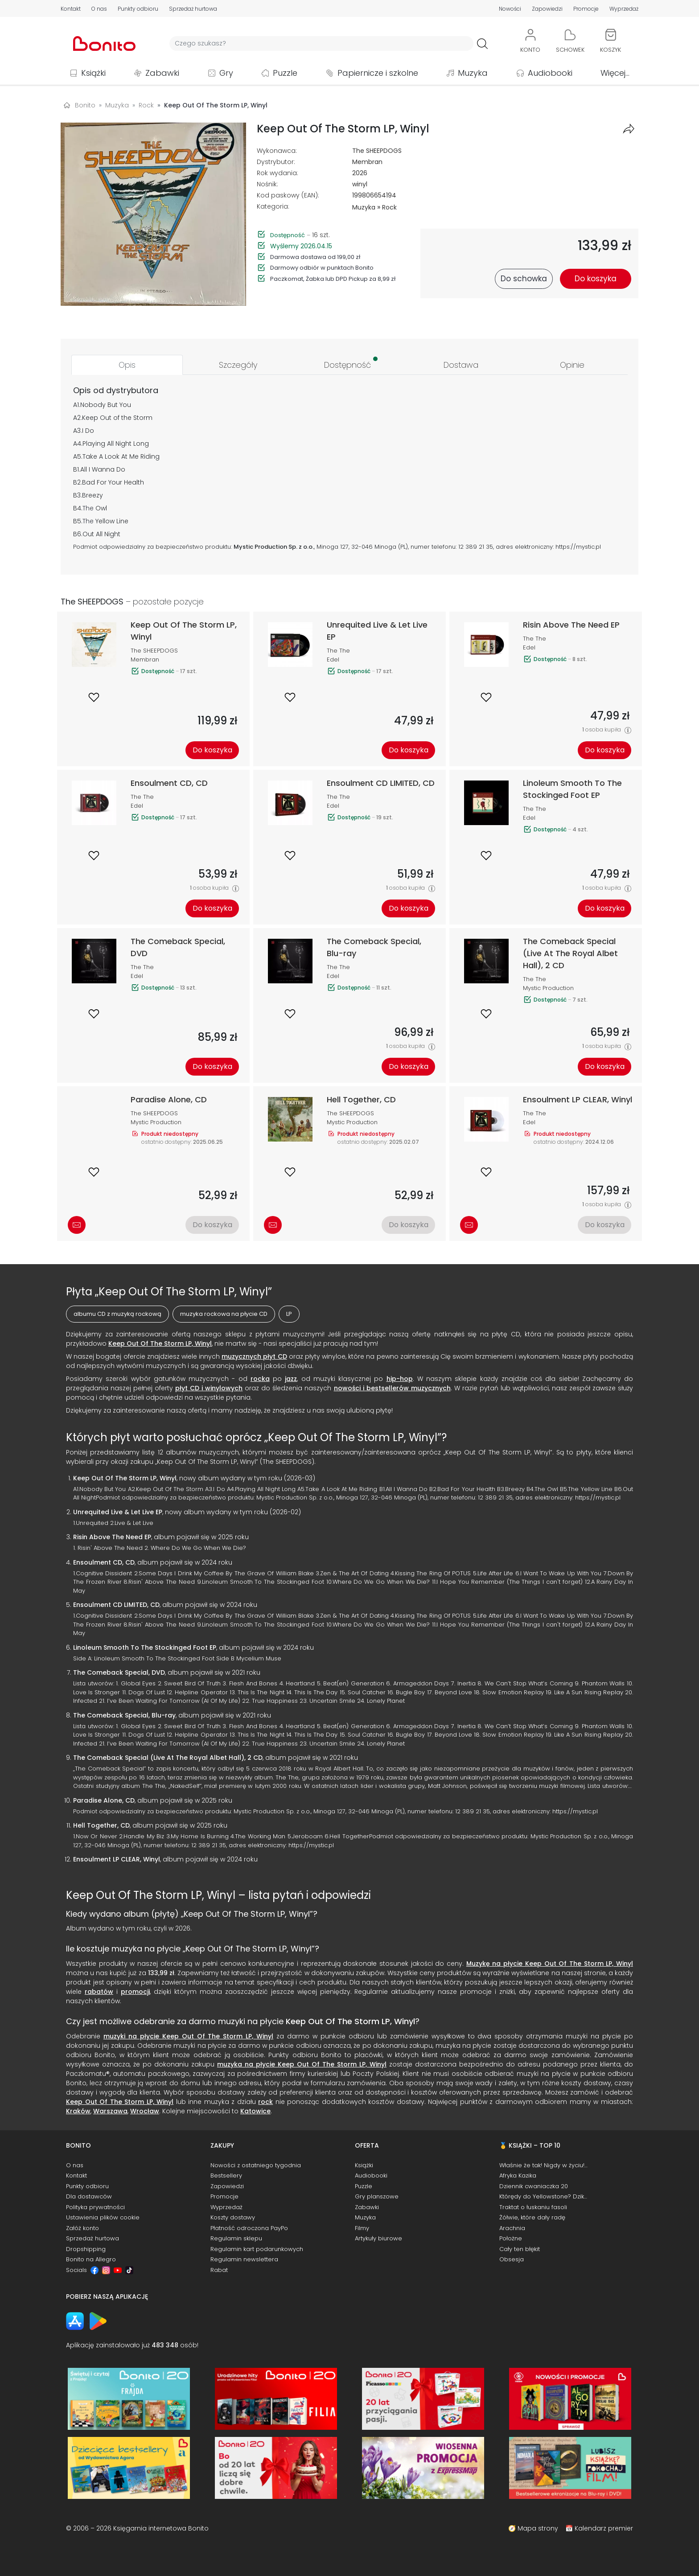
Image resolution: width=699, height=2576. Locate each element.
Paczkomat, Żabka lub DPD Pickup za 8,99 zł (332, 279)
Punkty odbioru (138, 8)
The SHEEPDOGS (377, 150)
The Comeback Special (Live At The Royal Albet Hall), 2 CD (168, 1757)
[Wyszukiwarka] (321, 43)
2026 (359, 172)
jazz (291, 1378)
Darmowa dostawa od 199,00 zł (315, 257)
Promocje (586, 8)
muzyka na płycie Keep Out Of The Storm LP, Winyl (302, 2064)
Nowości (510, 8)
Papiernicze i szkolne (377, 72)
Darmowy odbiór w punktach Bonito (322, 267)
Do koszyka (212, 750)
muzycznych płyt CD (254, 1356)
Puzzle (285, 72)
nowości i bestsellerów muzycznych (392, 1388)
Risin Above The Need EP (112, 1536)
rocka (260, 1378)
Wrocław (144, 2111)
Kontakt (71, 8)
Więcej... (614, 72)
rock (265, 2101)
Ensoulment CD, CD (104, 1562)
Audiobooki (550, 72)
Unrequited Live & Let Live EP (117, 1512)
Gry (226, 72)
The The (338, 650)
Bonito (85, 105)
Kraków (78, 2111)
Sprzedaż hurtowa (193, 8)
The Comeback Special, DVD (119, 1672)
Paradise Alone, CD (104, 1800)
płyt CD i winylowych (209, 1388)
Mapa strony (538, 2528)
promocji (135, 1991)
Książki (93, 72)
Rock (389, 207)
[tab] (127, 365)
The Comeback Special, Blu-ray (124, 1715)
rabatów (99, 1991)
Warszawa (110, 2111)
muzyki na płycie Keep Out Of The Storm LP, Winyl (188, 2036)
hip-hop (400, 1378)
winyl (359, 184)
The (88, 508)
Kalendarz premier (604, 2528)
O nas (99, 8)
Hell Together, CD (101, 1825)
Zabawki (162, 72)
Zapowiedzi (547, 8)
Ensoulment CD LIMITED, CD (116, 1604)
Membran (367, 161)
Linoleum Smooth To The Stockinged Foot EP (144, 1647)
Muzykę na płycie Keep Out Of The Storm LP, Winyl (549, 1963)
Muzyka (473, 72)
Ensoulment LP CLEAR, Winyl (116, 1859)
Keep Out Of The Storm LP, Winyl (160, 1343)
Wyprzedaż (623, 8)
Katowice (255, 2111)
